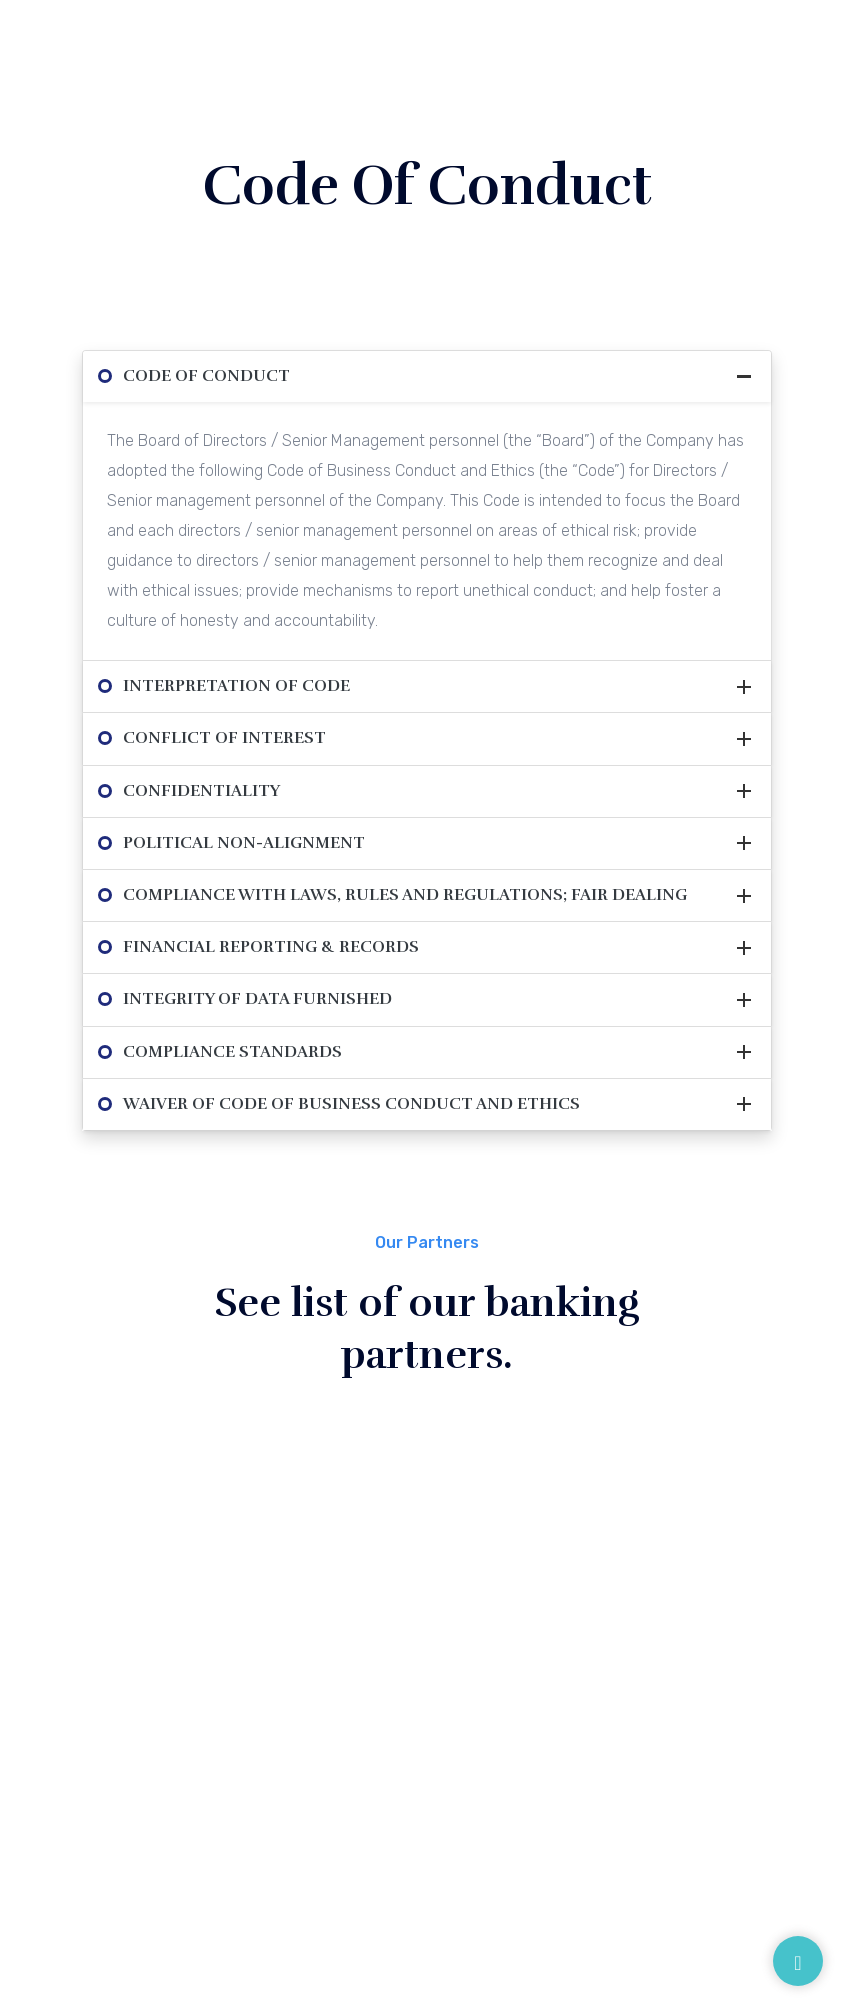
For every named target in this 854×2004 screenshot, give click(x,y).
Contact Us (466, 1815)
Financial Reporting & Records (271, 947)
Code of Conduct (206, 376)
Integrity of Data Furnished (257, 999)
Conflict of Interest (224, 738)
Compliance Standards (232, 1052)
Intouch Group (643, 1927)
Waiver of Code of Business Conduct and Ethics (351, 1104)
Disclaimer (597, 1626)
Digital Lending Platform (645, 1704)
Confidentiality (201, 791)
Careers (349, 1815)
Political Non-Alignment (244, 843)
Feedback (595, 1743)
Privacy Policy (609, 1665)
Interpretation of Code (236, 686)
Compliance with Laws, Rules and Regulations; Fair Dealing (405, 895)
